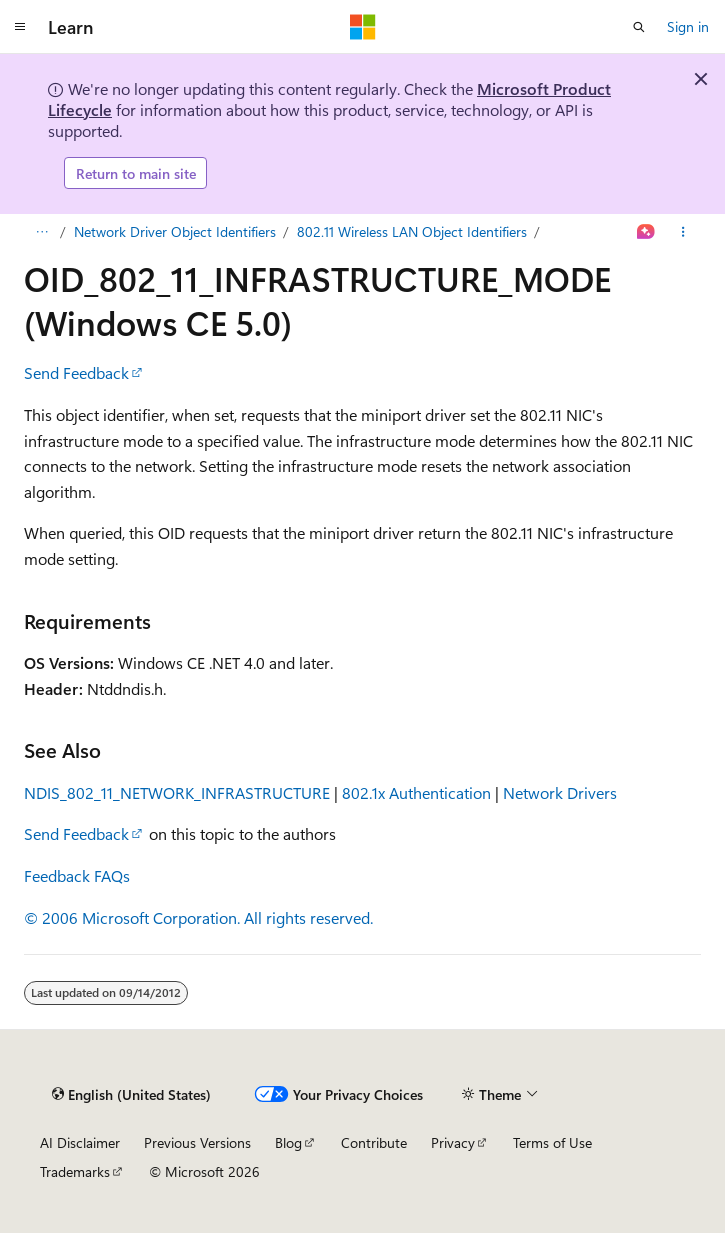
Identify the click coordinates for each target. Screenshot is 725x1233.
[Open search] (639, 27)
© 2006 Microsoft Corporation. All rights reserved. (198, 917)
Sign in (688, 26)
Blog (288, 1142)
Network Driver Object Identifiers (175, 231)
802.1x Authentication (416, 792)
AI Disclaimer (80, 1142)
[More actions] (683, 232)
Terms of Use (552, 1142)
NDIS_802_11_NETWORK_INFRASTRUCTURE (177, 792)
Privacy (453, 1142)
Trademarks (75, 1171)
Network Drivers (560, 792)
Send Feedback (76, 372)
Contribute (374, 1142)
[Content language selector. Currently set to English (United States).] (131, 1094)
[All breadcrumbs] (41, 232)
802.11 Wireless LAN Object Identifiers (412, 231)
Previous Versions (197, 1142)
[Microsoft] (363, 27)
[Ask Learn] (646, 232)
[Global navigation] (20, 27)
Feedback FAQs (77, 875)
